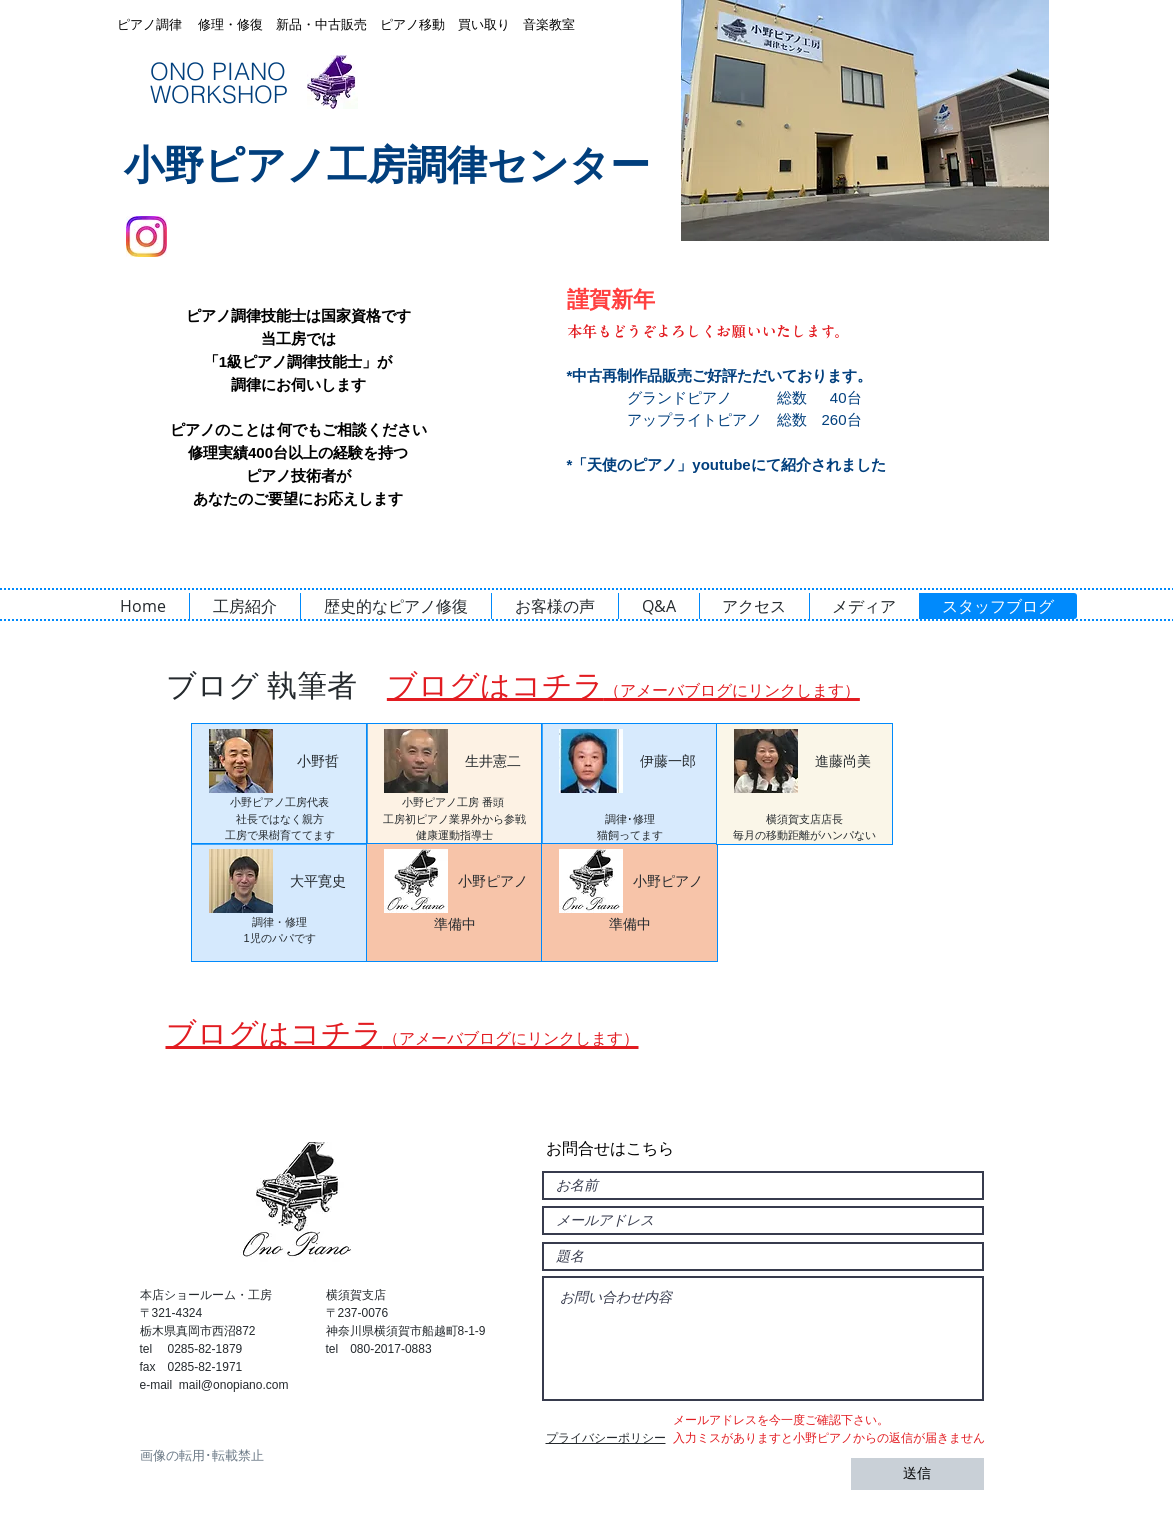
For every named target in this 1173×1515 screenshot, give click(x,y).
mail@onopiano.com (234, 1385)
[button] (865, 120)
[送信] (917, 1474)
